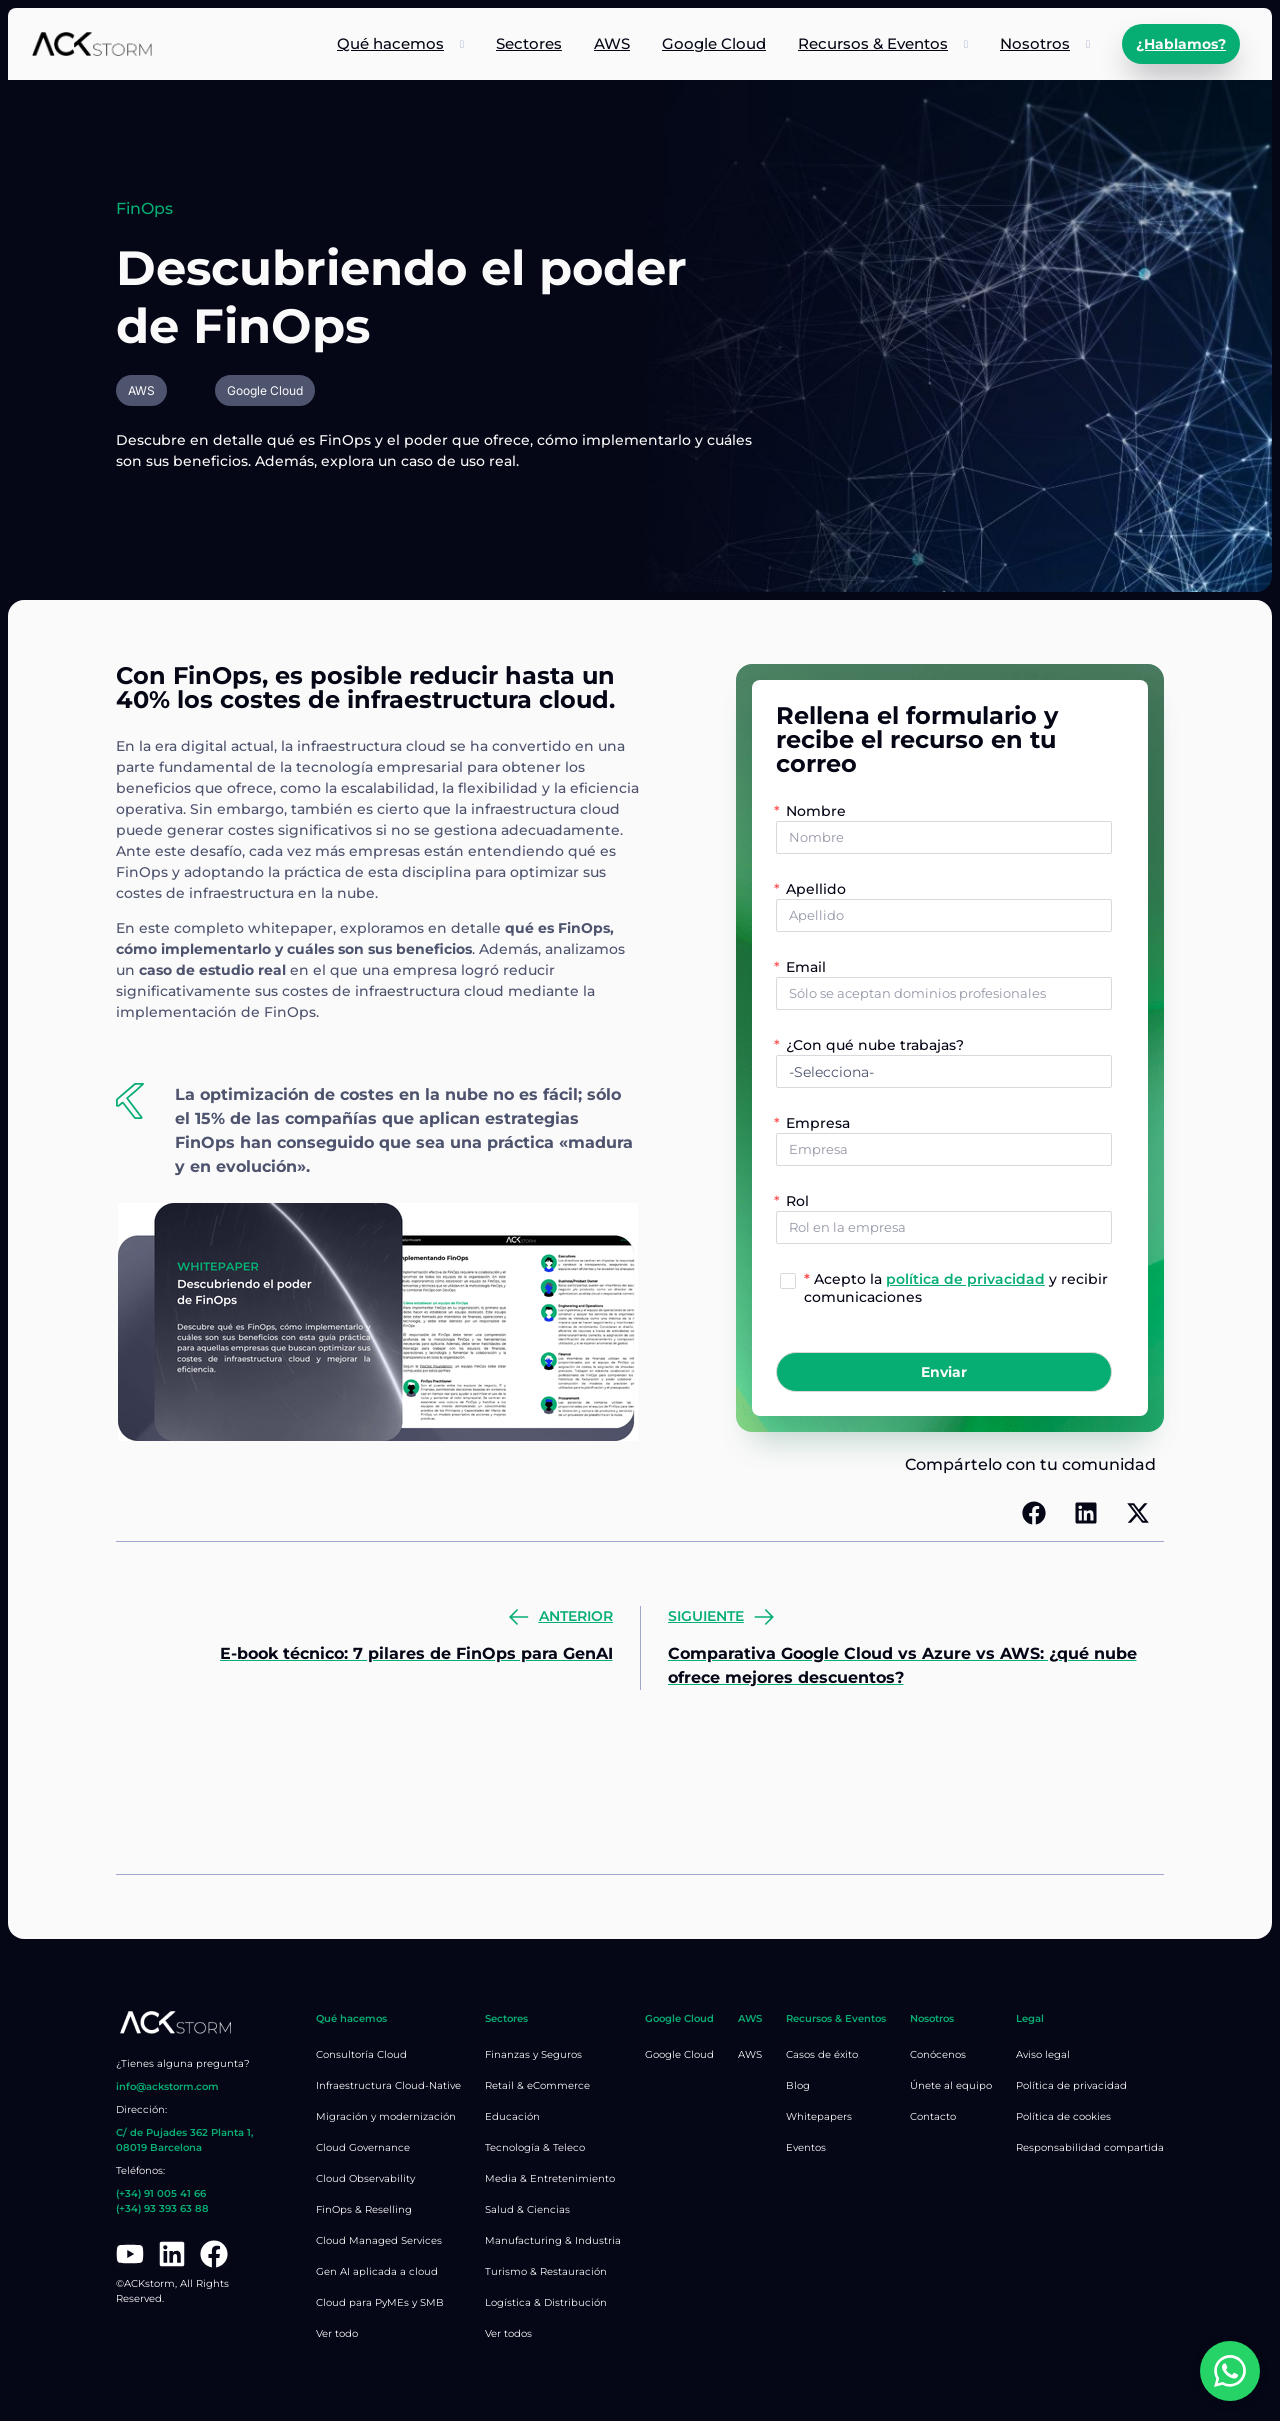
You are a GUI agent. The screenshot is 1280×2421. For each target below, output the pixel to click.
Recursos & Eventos (873, 43)
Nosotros (1035, 43)
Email (806, 967)
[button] (1034, 1513)
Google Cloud (714, 43)
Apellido (816, 889)
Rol (797, 1201)
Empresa (818, 1123)
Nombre (816, 811)
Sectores (529, 43)
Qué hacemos (390, 43)
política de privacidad (965, 1279)
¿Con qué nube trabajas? (875, 1045)
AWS (612, 43)
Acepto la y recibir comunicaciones (956, 1287)
